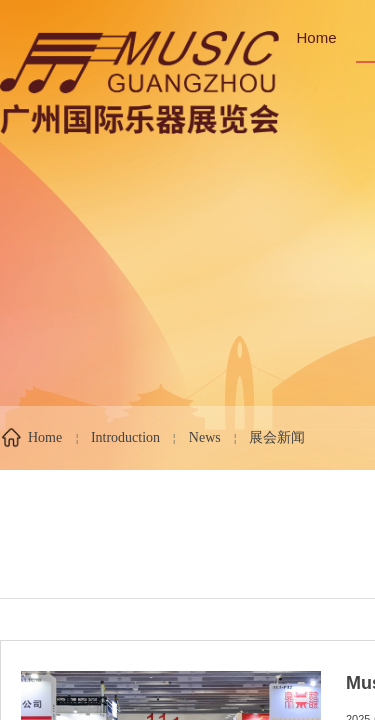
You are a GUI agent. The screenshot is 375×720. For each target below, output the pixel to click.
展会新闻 (277, 437)
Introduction (125, 437)
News (205, 437)
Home (317, 37)
